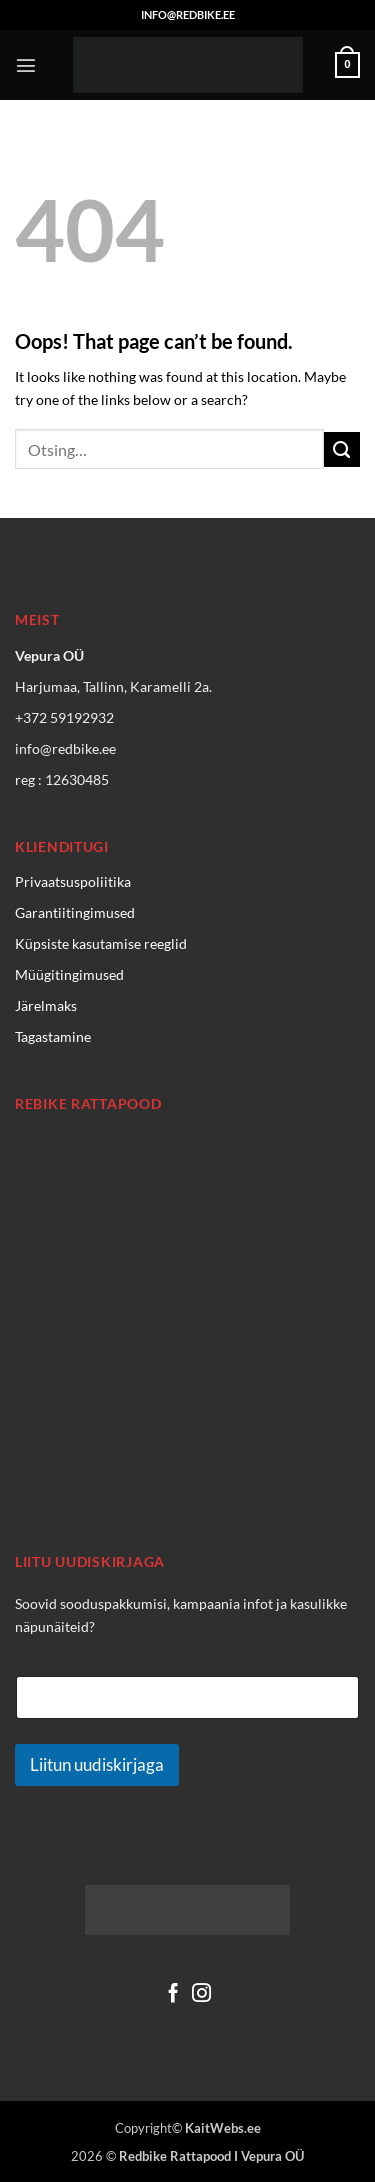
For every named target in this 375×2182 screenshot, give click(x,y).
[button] (26, 65)
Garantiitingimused (75, 912)
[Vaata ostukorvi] (347, 65)
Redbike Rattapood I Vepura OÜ (211, 2156)
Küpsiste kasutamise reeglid (101, 943)
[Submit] (342, 450)
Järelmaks (46, 1005)
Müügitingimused (69, 974)
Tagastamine (53, 1036)
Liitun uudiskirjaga (97, 1764)
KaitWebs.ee (223, 2128)
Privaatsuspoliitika (73, 881)
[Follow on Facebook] (173, 1994)
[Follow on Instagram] (201, 1994)
